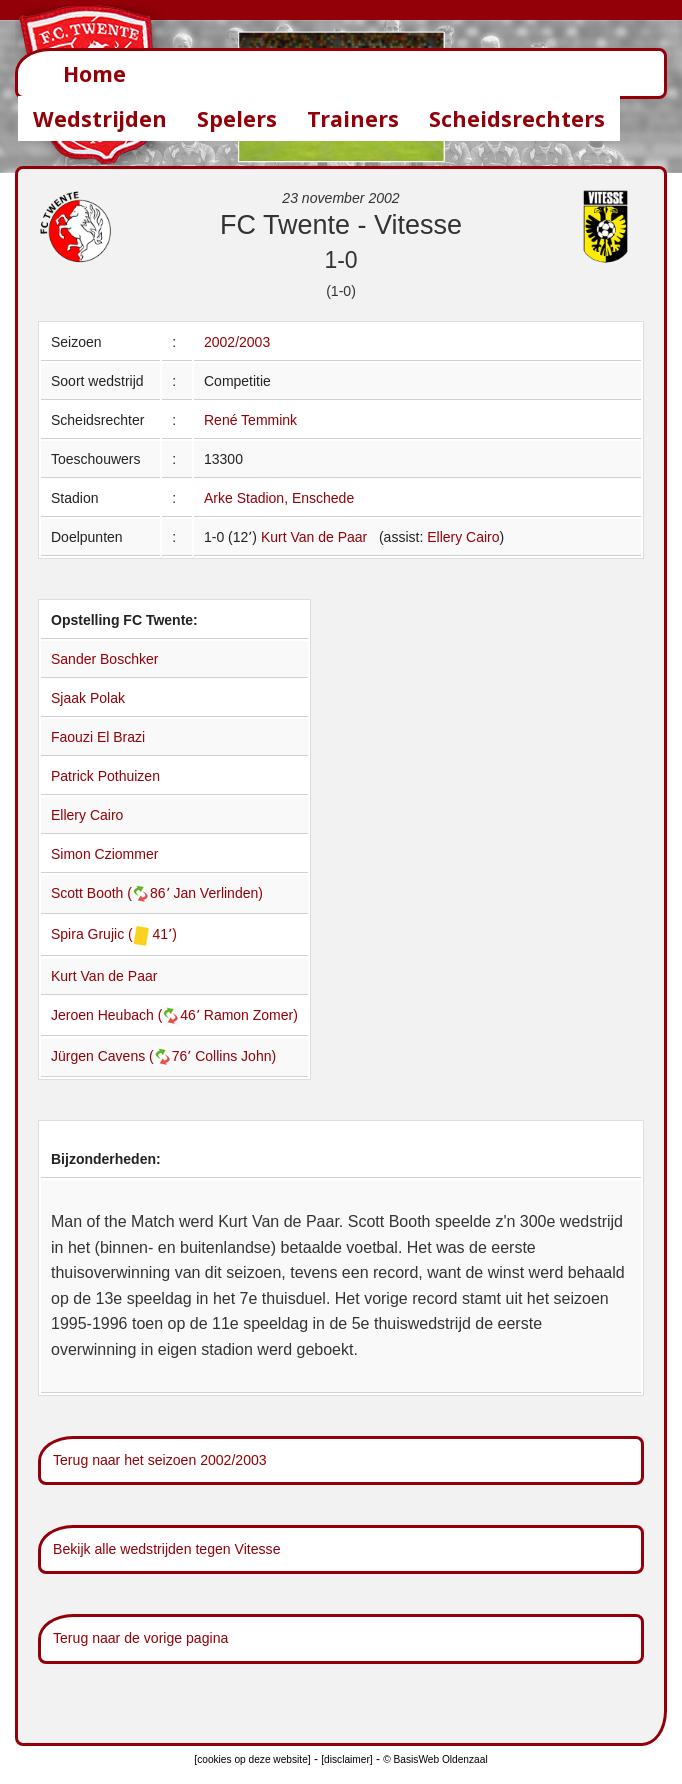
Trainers (353, 118)
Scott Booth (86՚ (112, 893)
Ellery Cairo (463, 537)
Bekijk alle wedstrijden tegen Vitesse (166, 1549)
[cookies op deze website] (252, 1759)
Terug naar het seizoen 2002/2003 (160, 1460)
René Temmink (250, 420)
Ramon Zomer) (251, 1015)
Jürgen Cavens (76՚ (123, 1056)
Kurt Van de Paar (314, 537)
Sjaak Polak (88, 698)
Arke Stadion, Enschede (279, 498)
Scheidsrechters (517, 118)
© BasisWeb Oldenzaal (435, 1759)
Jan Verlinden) (218, 893)
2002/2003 (237, 342)
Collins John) (235, 1056)
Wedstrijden (100, 118)
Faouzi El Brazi (98, 737)
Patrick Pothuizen (105, 776)
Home (94, 73)
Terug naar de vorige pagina (140, 1638)
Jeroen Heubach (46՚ (127, 1015)
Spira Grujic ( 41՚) (114, 934)
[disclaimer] (346, 1759)
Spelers (237, 118)
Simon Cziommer (104, 854)
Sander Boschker (104, 659)
